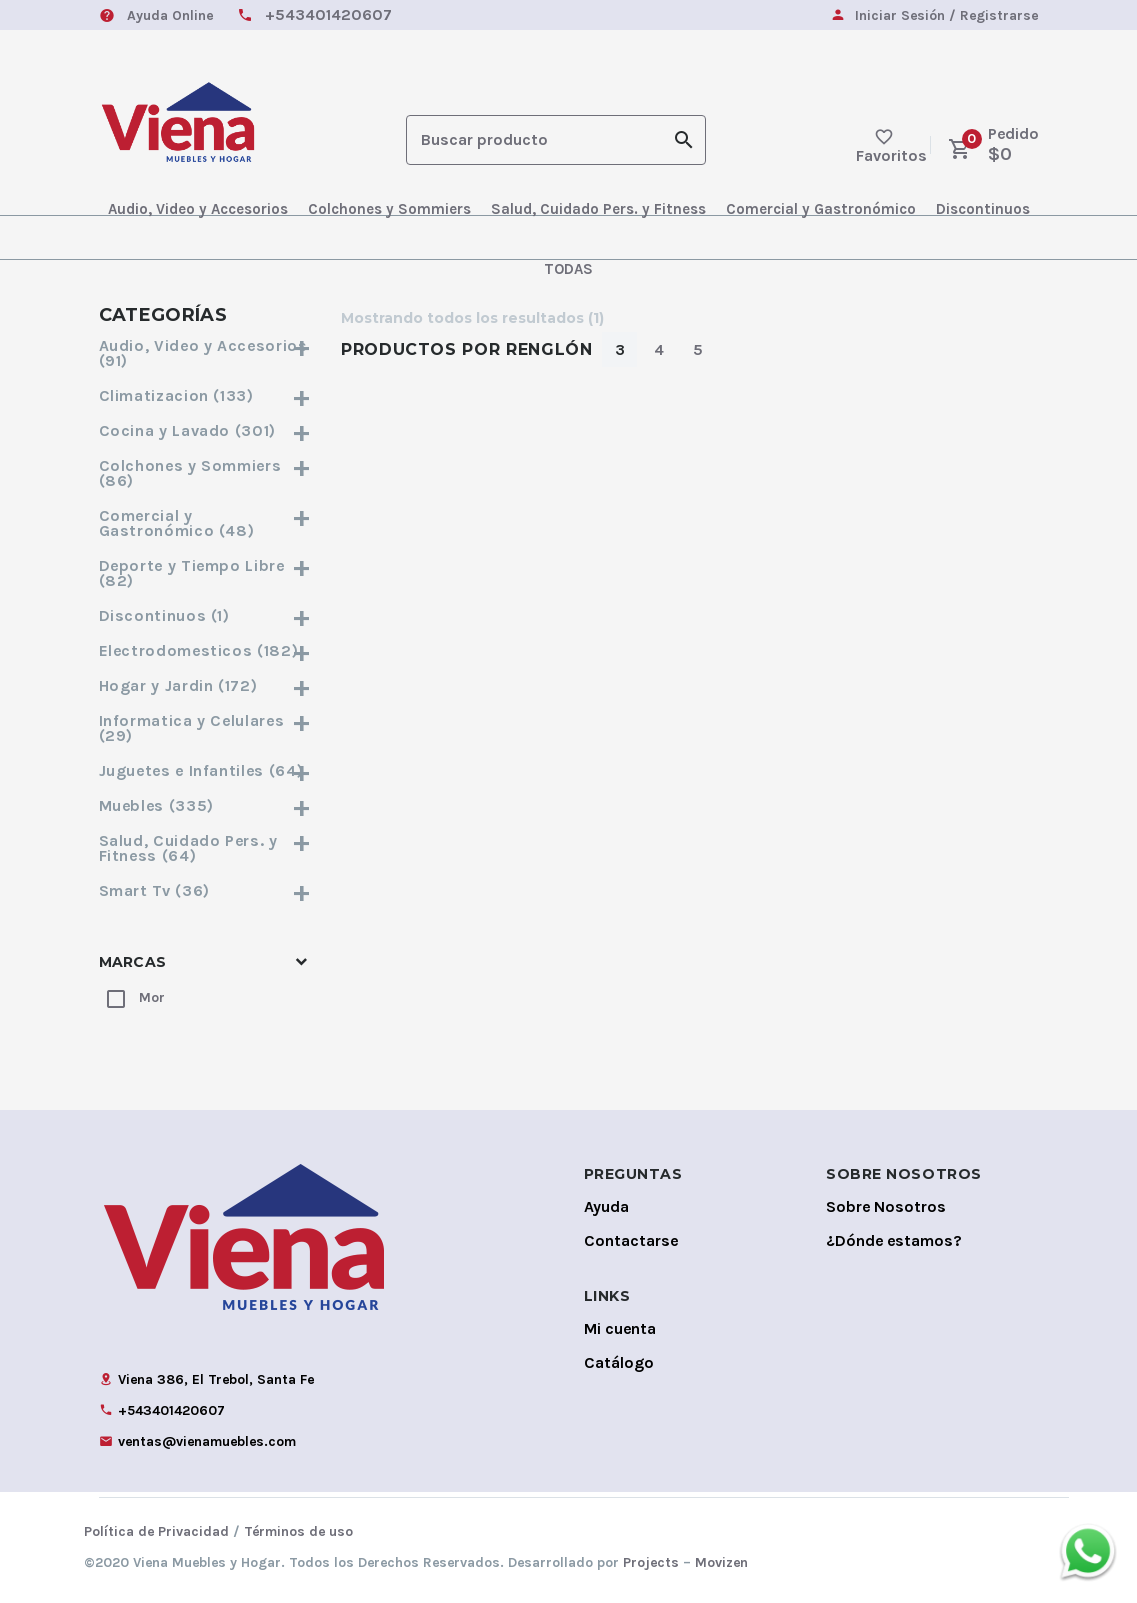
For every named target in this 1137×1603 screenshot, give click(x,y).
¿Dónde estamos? (894, 1240)
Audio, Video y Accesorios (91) (205, 353)
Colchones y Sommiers (389, 209)
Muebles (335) (205, 805)
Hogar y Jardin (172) (205, 685)
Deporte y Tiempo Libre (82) (205, 573)
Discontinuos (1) (205, 615)
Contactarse (631, 1240)
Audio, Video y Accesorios (198, 209)
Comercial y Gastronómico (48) (205, 523)
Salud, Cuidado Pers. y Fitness (598, 209)
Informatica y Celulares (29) (205, 728)
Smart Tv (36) (205, 890)
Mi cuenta (620, 1328)
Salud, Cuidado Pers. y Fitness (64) (205, 848)
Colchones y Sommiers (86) (205, 473)
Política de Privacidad (156, 1531)
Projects (651, 1562)
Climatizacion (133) (205, 395)
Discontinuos (983, 209)
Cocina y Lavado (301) (205, 430)
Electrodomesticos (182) (205, 650)
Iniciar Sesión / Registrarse (946, 16)
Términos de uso (298, 1531)
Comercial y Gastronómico (821, 209)
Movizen (721, 1562)
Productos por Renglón (466, 349)
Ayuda (606, 1206)
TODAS (568, 269)
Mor (152, 997)
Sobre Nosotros (886, 1206)
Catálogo (619, 1362)
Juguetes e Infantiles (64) (205, 770)
